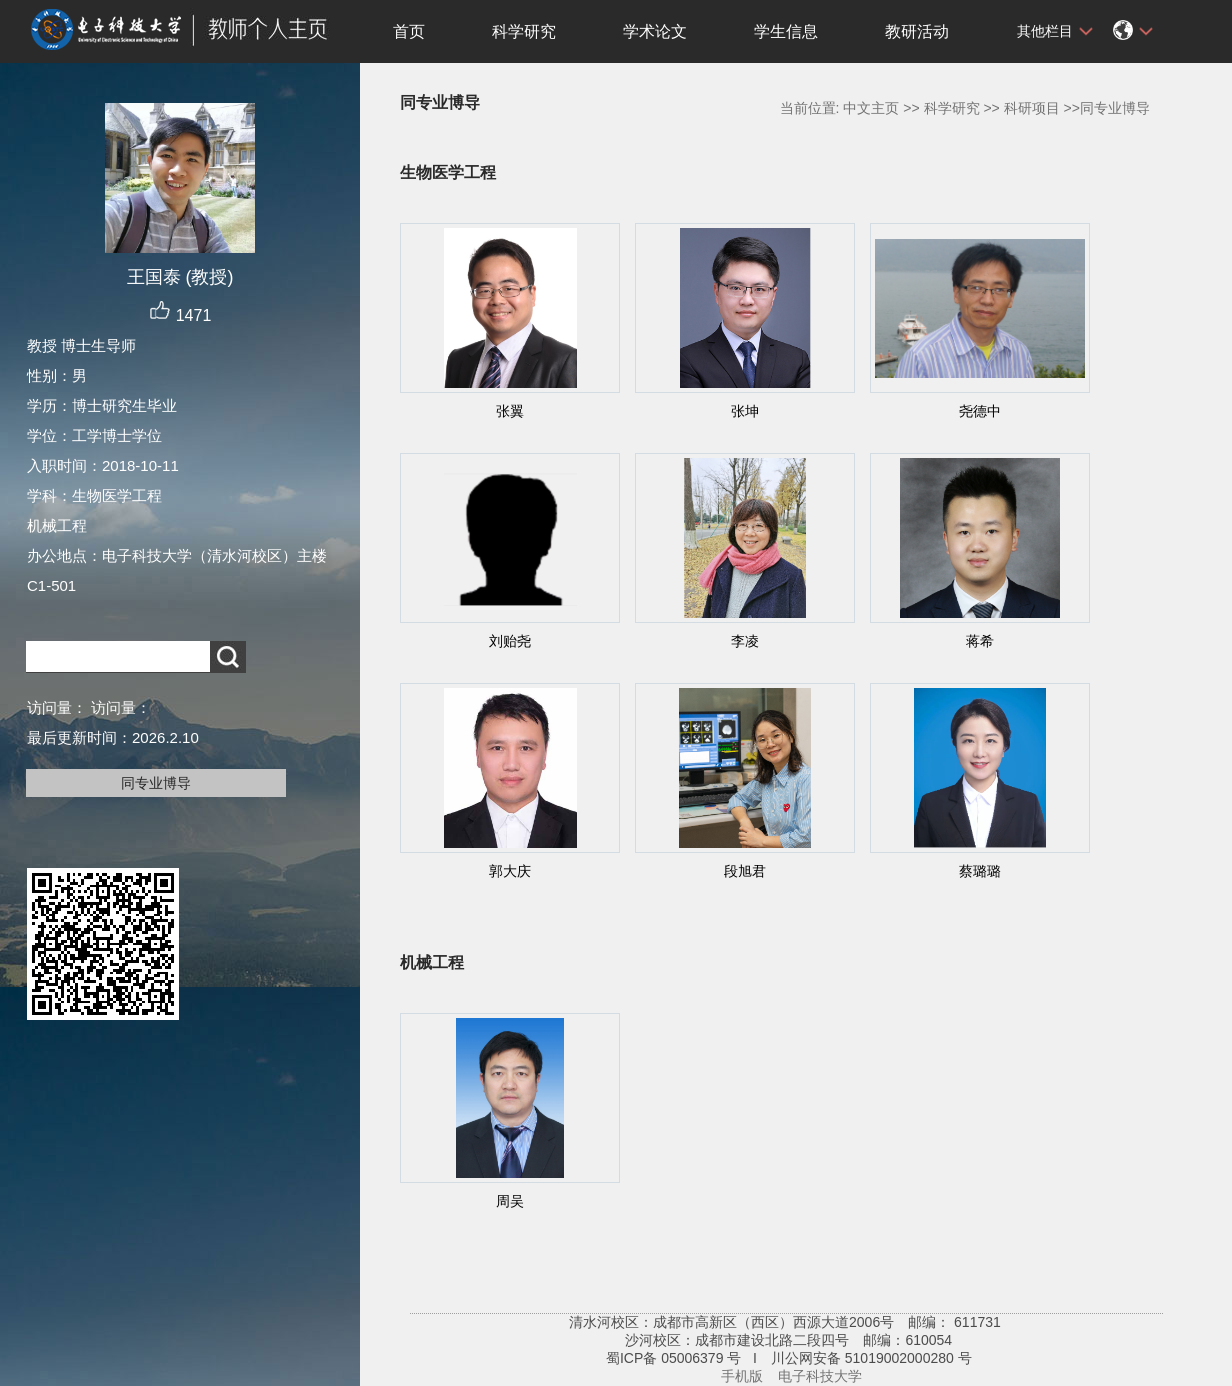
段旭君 (745, 871)
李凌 (745, 641)
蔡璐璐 (980, 871)
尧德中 (980, 411)
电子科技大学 (820, 1376)
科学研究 (524, 31)
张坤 (745, 411)
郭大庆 (510, 871)
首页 (409, 31)
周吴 (510, 1201)
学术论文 (655, 31)
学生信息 (786, 31)
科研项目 (1032, 108)
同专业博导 (156, 783)
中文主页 (871, 108)
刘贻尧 (510, 641)
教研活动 (917, 31)
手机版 (742, 1376)
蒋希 (980, 641)
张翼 (510, 411)
